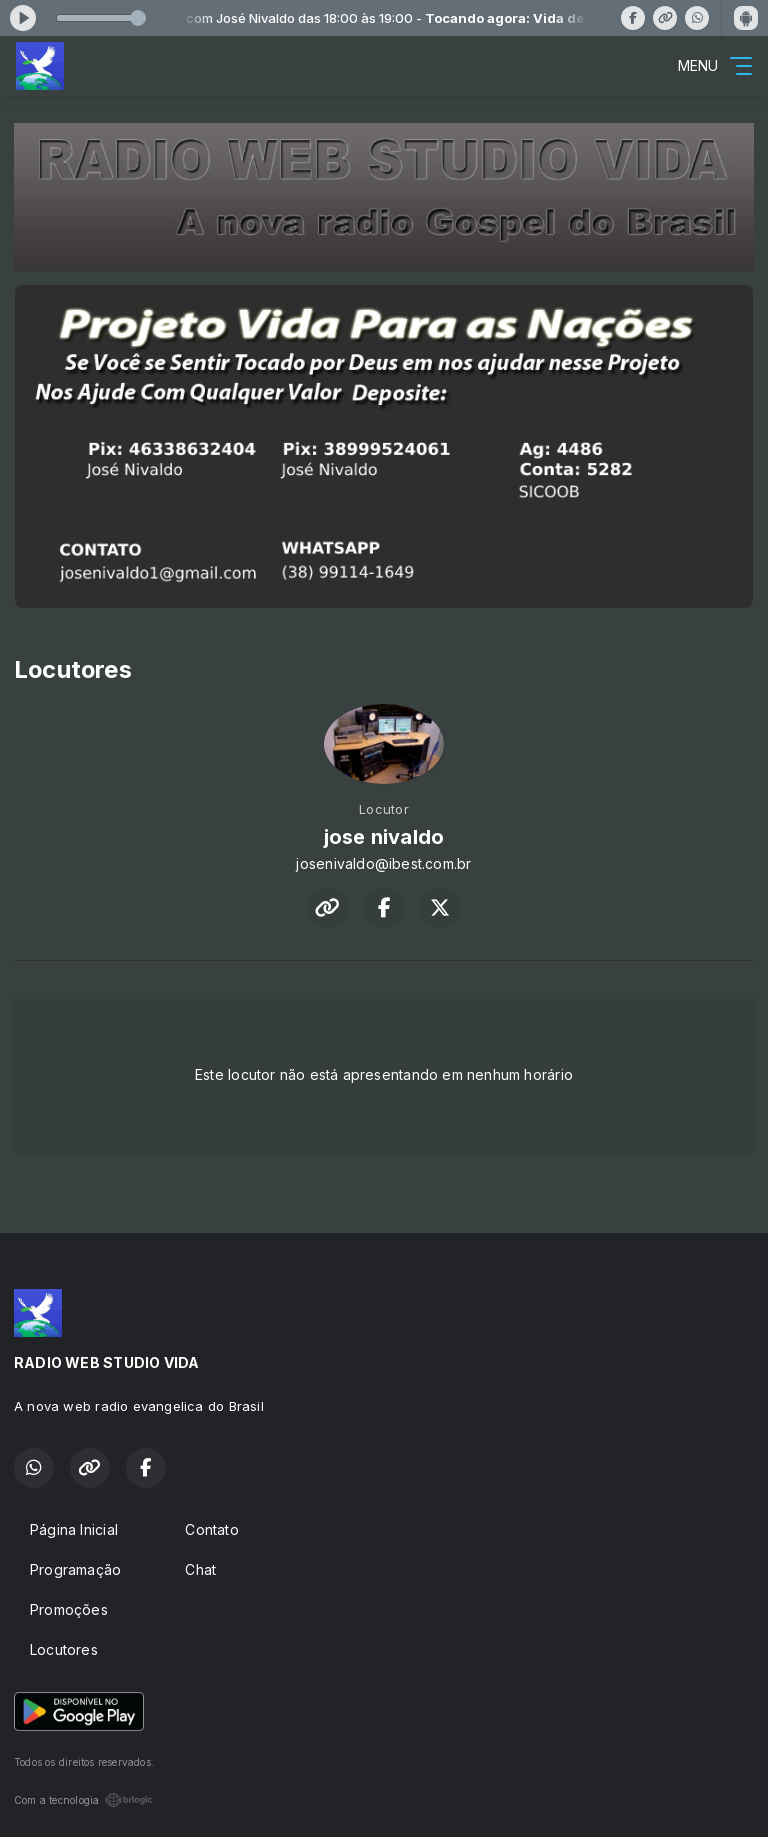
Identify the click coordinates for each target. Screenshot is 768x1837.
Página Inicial (74, 1529)
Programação (75, 1569)
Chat (200, 1569)
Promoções (69, 1609)
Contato (211, 1529)
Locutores (64, 1649)
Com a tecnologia (83, 1800)
